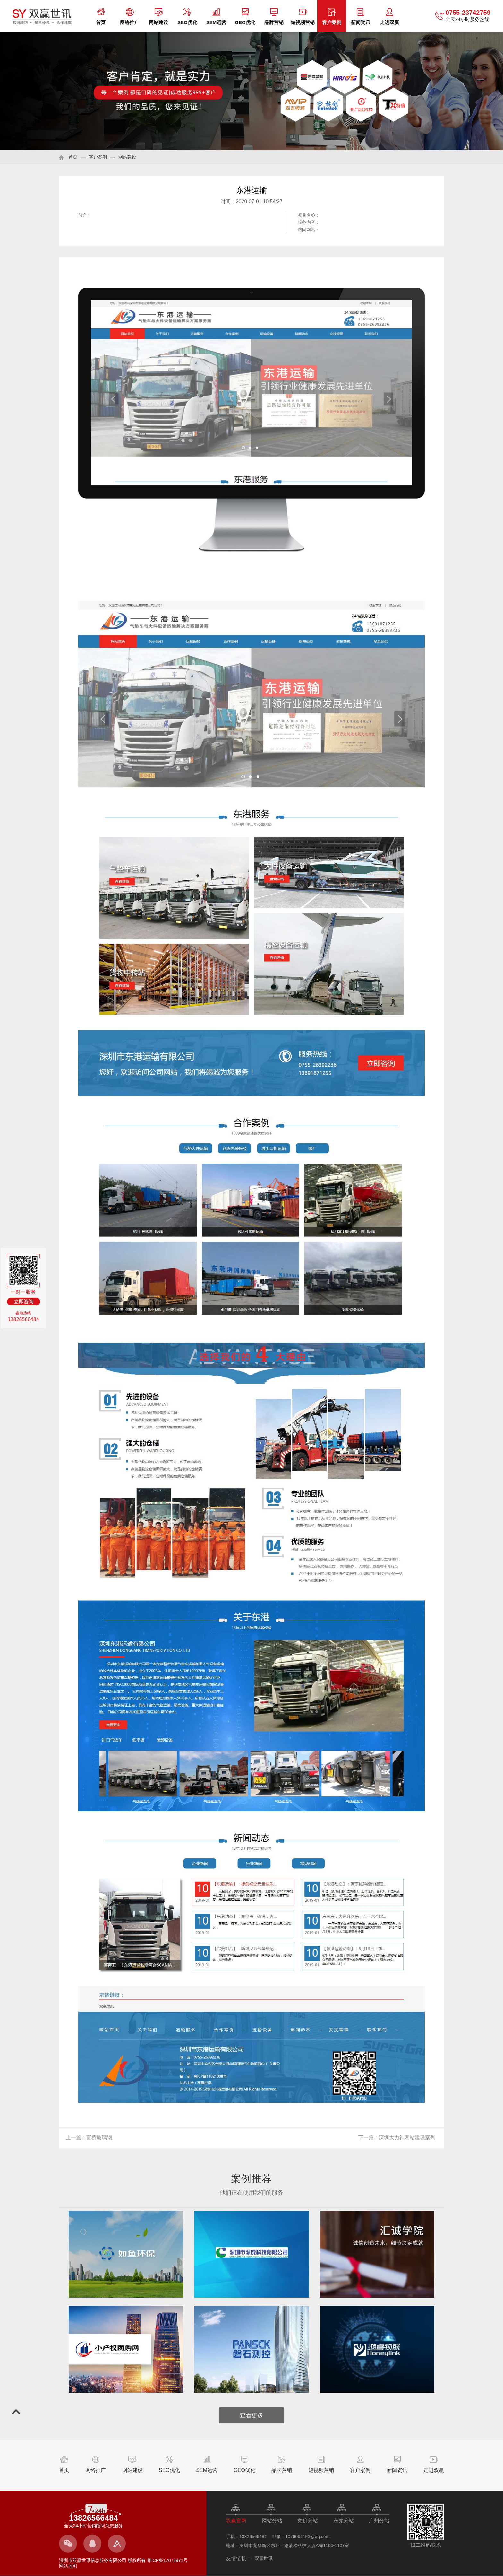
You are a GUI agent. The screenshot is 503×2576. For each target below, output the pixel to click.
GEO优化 (245, 16)
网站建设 (158, 16)
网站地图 (68, 2566)
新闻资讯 (360, 16)
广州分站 (379, 2520)
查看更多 (251, 2415)
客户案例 (331, 16)
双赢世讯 (264, 2558)
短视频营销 (303, 16)
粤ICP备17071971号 (167, 2560)
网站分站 (272, 2520)
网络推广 (129, 16)
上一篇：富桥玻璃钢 (89, 2137)
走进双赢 (389, 16)
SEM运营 (216, 16)
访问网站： (308, 229)
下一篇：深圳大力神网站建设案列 (396, 2137)
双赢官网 (236, 2520)
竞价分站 (307, 2520)
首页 (101, 16)
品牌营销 (274, 16)
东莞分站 (343, 2520)
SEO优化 (187, 16)
